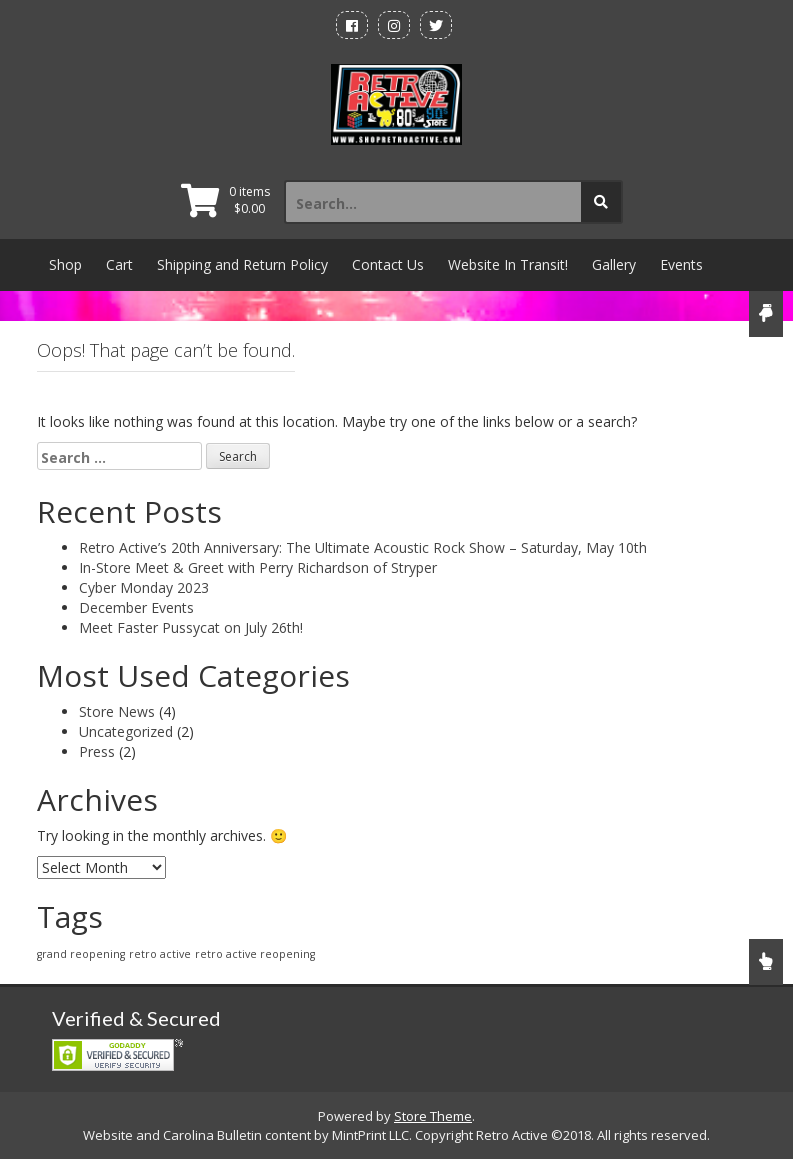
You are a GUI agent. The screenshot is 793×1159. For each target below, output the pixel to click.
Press (97, 751)
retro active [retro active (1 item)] (160, 954)
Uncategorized (126, 731)
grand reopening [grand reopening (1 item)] (81, 954)
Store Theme (433, 1116)
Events (681, 264)
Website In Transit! (508, 264)
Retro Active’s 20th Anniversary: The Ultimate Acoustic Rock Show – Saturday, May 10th (363, 547)
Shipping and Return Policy (242, 264)
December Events (136, 607)
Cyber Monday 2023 (144, 587)
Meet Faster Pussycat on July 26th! (191, 627)
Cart (119, 264)
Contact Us (388, 264)
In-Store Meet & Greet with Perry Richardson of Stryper (258, 567)
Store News (117, 711)
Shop (65, 264)
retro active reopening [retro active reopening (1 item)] (255, 954)
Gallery (614, 264)
